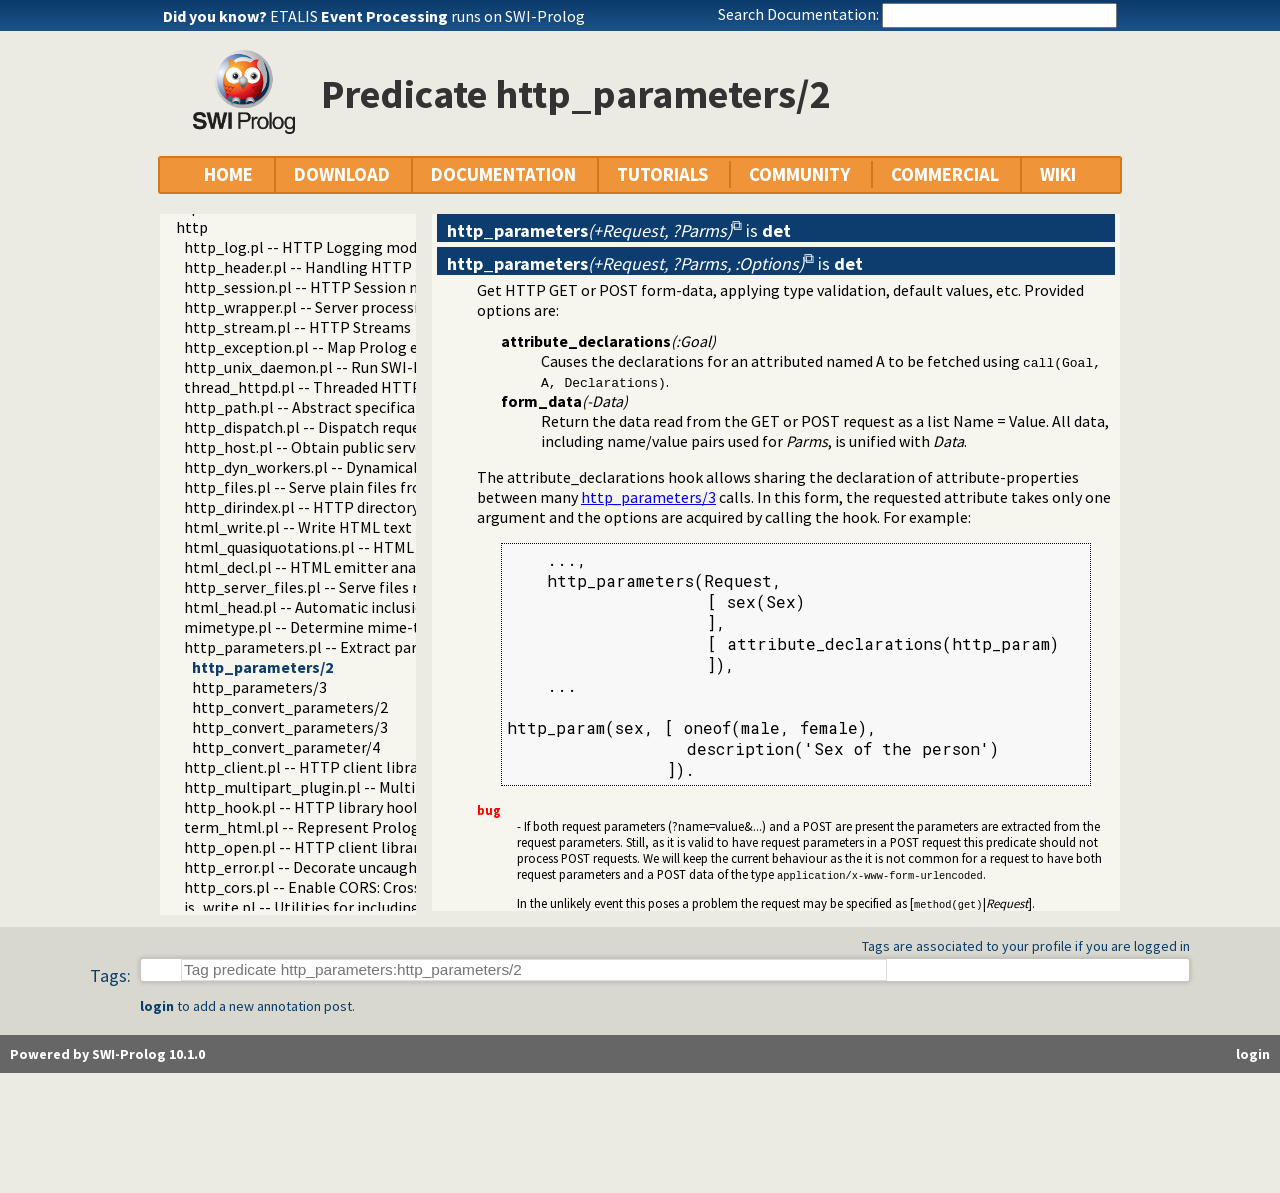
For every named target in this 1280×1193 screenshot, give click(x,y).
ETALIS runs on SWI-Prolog (427, 16)
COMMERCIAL (945, 174)
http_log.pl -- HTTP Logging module (311, 247)
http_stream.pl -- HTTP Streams (297, 327)
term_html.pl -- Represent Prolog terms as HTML (355, 827)
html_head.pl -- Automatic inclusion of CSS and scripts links (388, 607)
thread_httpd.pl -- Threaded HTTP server (325, 387)
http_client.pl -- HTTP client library (307, 767)
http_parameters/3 (259, 687)
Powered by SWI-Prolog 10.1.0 (107, 1054)
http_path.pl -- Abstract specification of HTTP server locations (401, 407)
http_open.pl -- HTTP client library (305, 847)
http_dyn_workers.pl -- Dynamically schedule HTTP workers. (391, 467)
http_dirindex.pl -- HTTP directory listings (329, 507)
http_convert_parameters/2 (290, 707)
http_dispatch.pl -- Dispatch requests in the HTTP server (378, 427)
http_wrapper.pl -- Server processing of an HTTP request (378, 307)
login (157, 1006)
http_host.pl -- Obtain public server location (337, 447)
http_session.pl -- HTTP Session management (343, 287)
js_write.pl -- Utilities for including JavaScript (339, 907)
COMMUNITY (799, 174)
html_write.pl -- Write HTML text (298, 527)
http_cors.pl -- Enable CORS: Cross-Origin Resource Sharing (388, 887)
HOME (228, 174)
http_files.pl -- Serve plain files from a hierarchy (348, 487)
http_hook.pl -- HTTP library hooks (306, 807)
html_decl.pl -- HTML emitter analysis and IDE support (371, 567)
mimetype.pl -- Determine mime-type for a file (344, 627)
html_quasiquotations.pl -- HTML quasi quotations (357, 547)
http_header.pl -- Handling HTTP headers (326, 267)
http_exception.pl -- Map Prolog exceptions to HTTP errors (388, 347)
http (192, 227)
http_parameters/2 (262, 667)
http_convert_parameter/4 (286, 747)
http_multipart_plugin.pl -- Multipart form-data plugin (375, 787)
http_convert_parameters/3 (290, 727)
